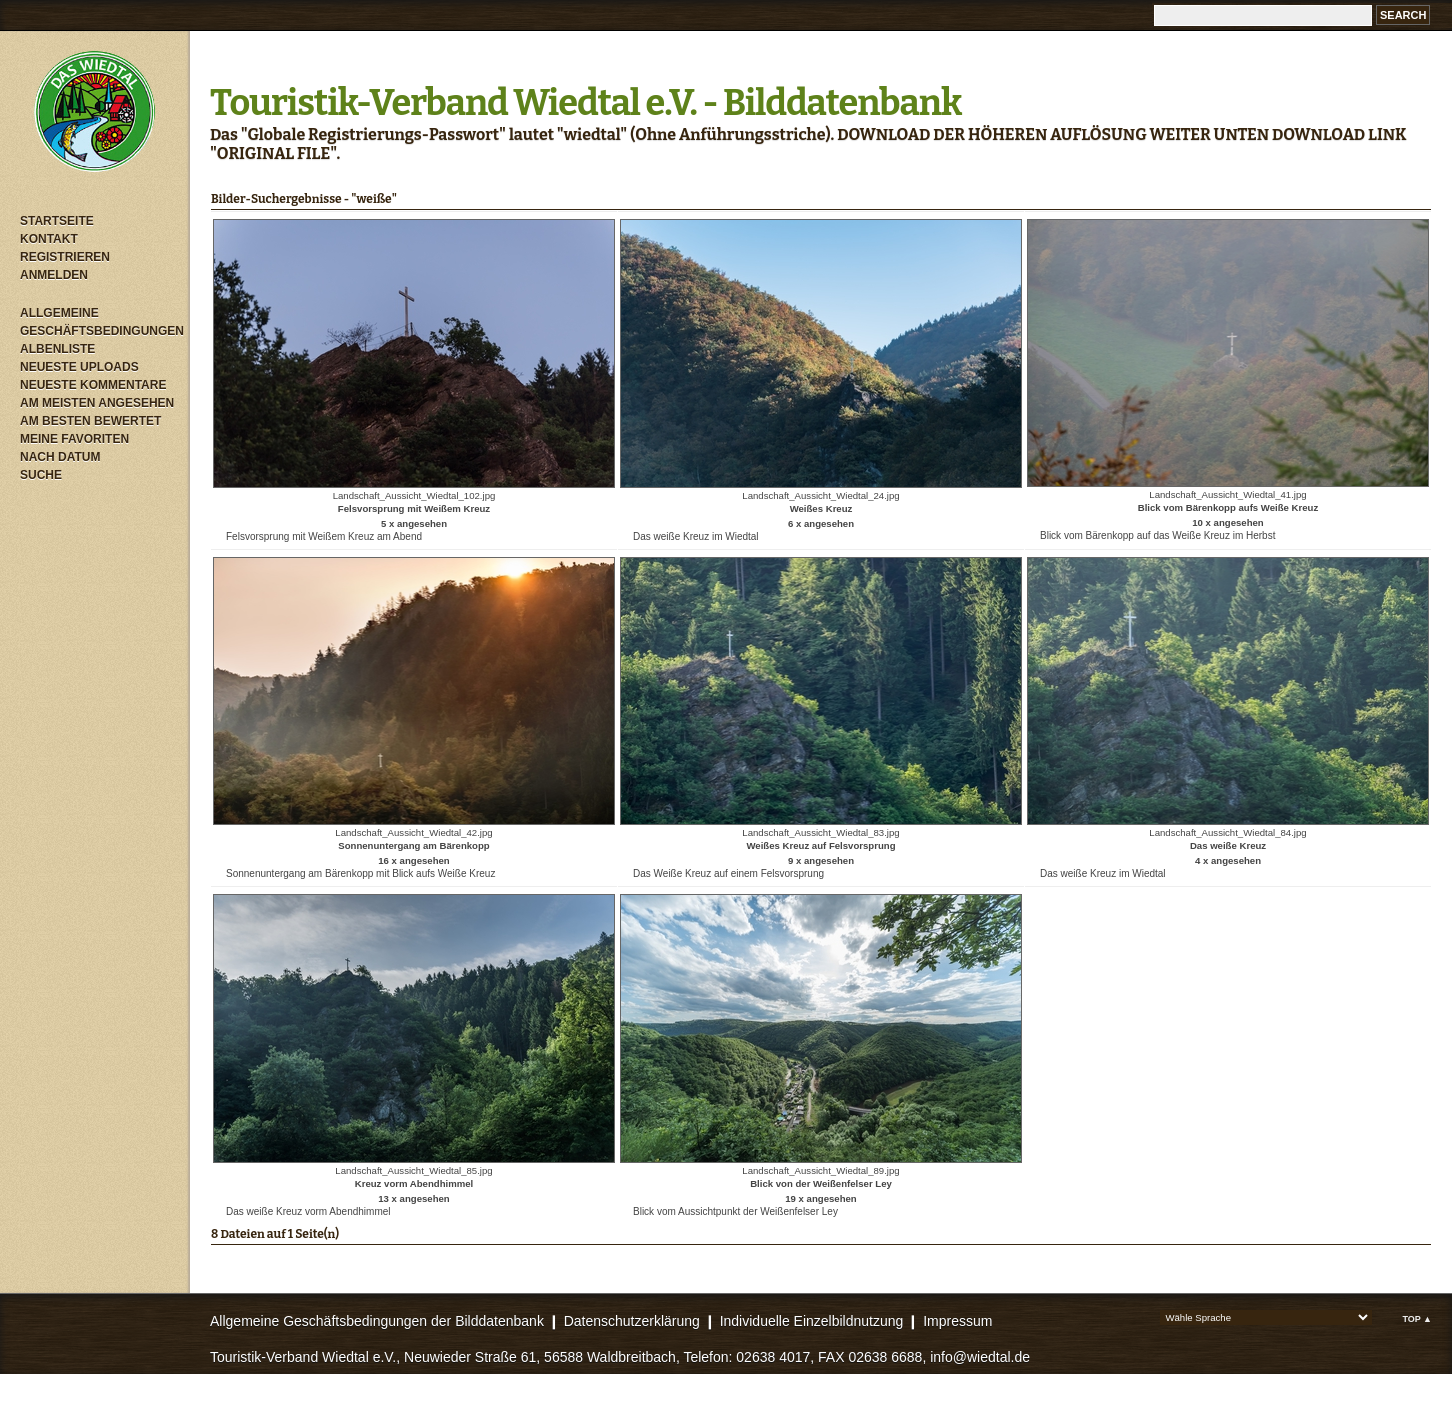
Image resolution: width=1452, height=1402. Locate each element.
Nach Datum (60, 457)
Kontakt (49, 239)
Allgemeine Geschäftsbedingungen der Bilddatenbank (377, 1321)
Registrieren (65, 257)
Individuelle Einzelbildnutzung (812, 1321)
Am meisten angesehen (97, 403)
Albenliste (57, 349)
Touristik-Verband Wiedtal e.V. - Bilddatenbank (585, 103)
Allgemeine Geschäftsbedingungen (100, 322)
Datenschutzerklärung (632, 1321)
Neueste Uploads (79, 367)
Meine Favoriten (74, 439)
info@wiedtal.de (980, 1357)
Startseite (57, 221)
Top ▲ (1417, 1319)
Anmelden (54, 275)
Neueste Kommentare (93, 385)
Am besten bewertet (90, 421)
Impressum (957, 1321)
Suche (41, 475)
